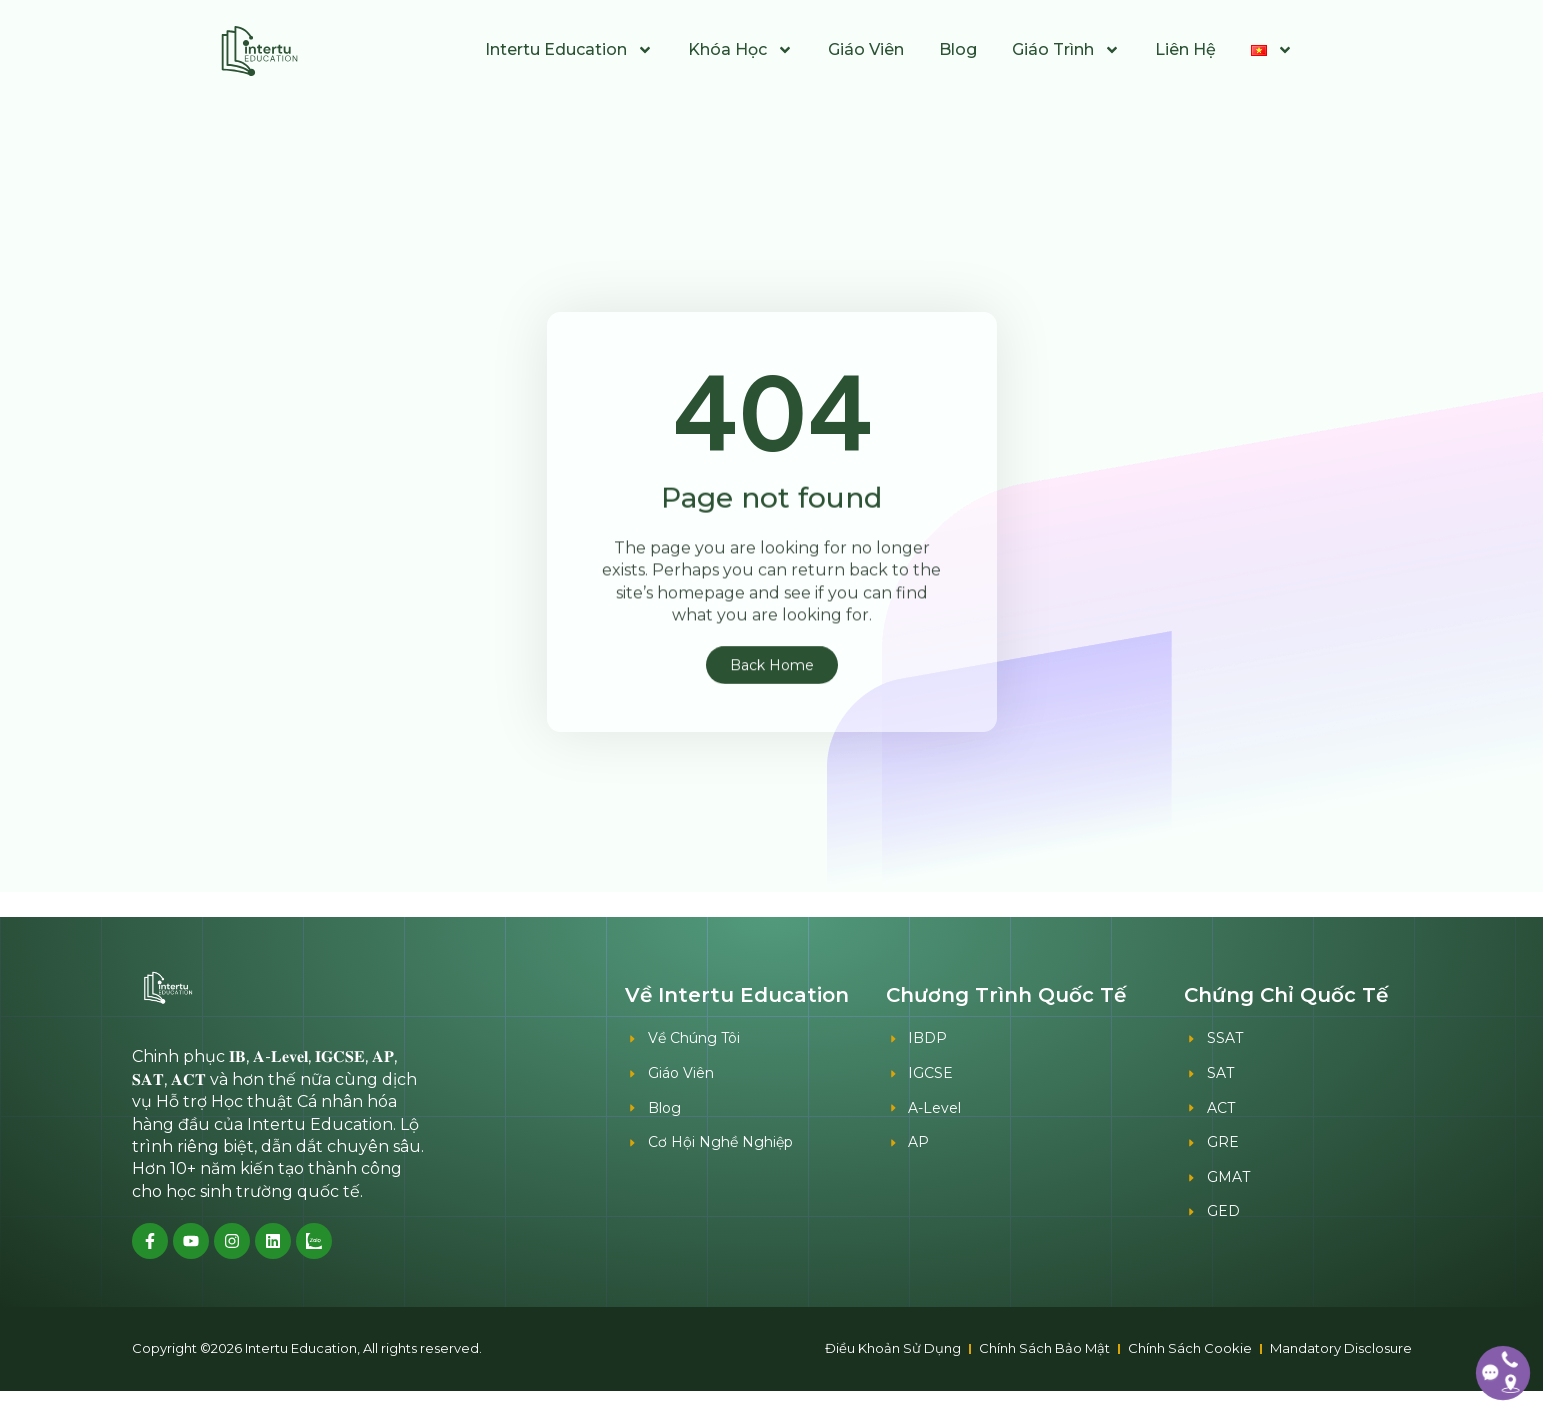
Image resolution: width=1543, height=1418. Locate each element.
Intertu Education (569, 50)
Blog (958, 49)
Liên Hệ (1185, 49)
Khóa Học (740, 50)
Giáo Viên (866, 49)
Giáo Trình (1066, 50)
